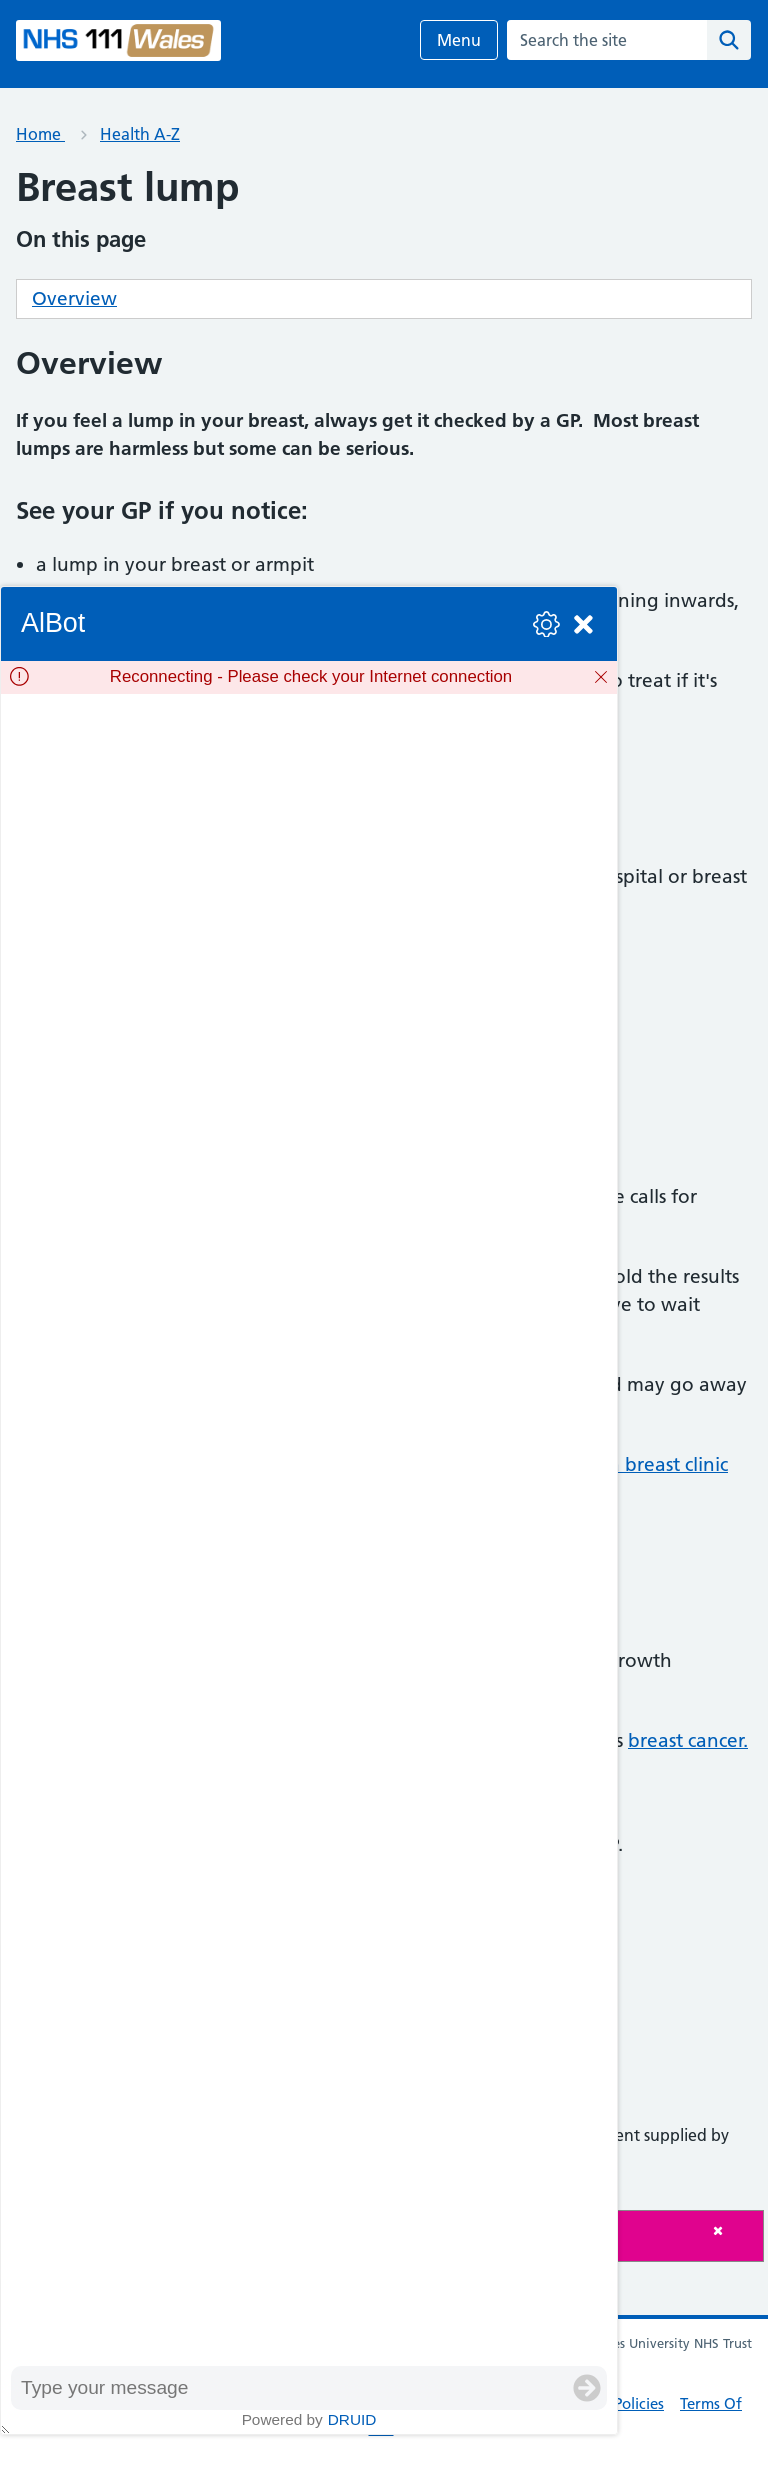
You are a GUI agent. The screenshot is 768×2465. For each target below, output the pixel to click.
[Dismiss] (601, 677)
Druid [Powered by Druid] (352, 2419)
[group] (309, 1530)
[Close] (733, 2230)
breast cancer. (688, 1740)
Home (40, 134)
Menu (459, 40)
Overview (74, 298)
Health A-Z (140, 134)
